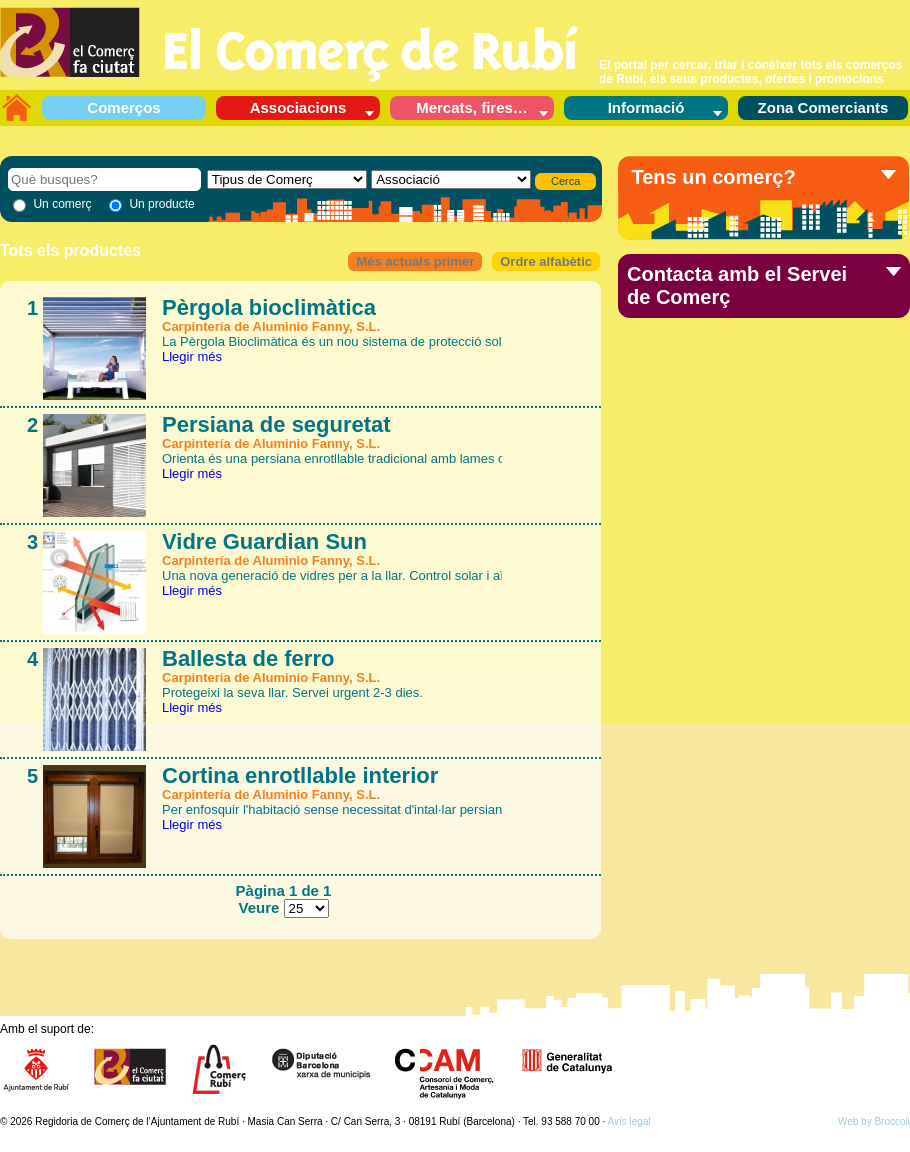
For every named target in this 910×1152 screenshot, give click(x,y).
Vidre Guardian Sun (264, 541)
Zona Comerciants (823, 107)
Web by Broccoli (874, 1121)
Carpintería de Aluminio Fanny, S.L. (271, 326)
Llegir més (192, 356)
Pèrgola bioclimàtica (269, 307)
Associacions (298, 107)
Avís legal (629, 1121)
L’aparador (16, 107)
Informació (646, 107)
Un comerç (62, 204)
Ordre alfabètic (546, 261)
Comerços (123, 107)
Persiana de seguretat (276, 424)
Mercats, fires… (472, 107)
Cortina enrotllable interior (300, 775)
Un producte (161, 204)
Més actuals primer (415, 261)
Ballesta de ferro (248, 658)
